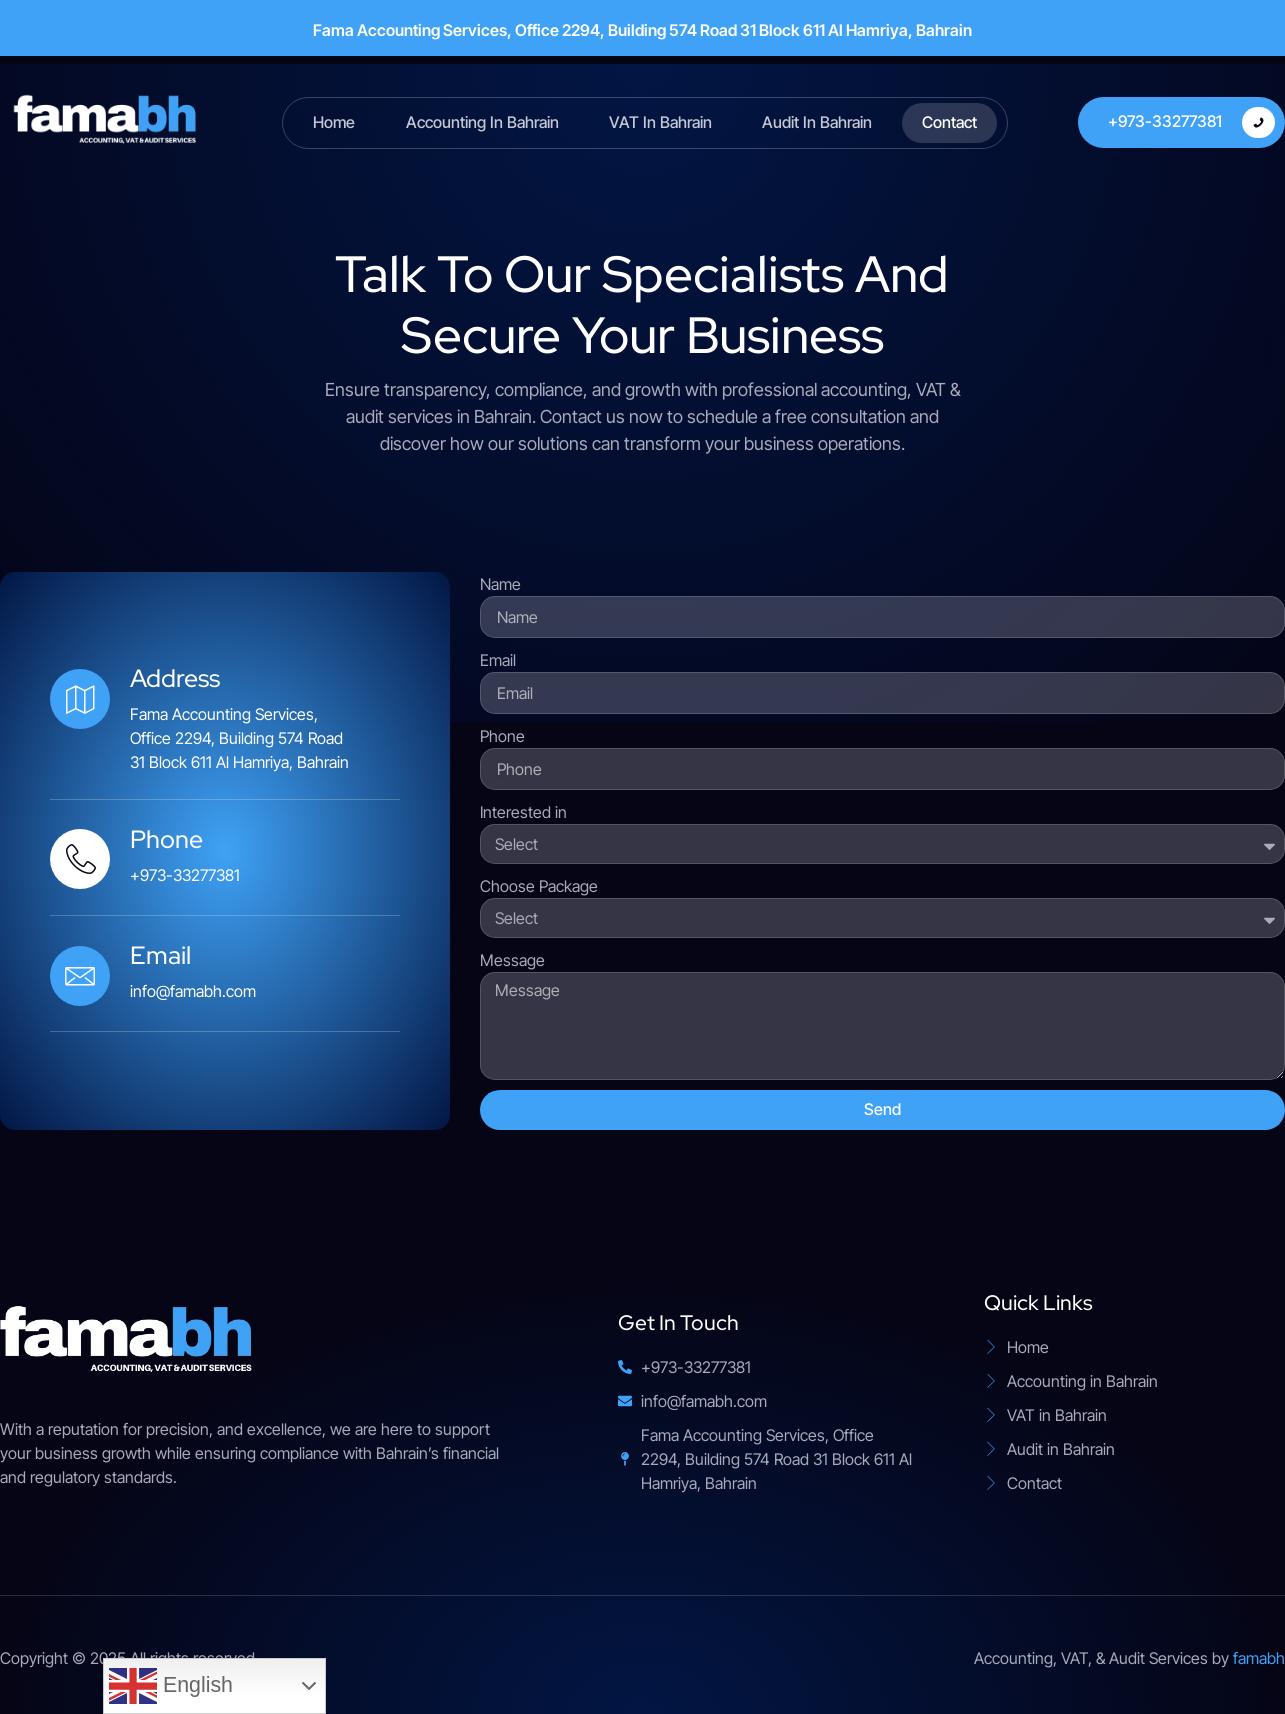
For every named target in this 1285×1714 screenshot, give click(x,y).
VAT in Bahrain (660, 122)
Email (498, 660)
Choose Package (539, 886)
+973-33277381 (1191, 122)
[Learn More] (225, 857)
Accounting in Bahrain (482, 122)
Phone (502, 736)
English (171, 1686)
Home (335, 122)
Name (500, 584)
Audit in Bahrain (817, 122)
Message (512, 960)
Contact (949, 122)
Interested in (523, 812)
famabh (1259, 1658)
